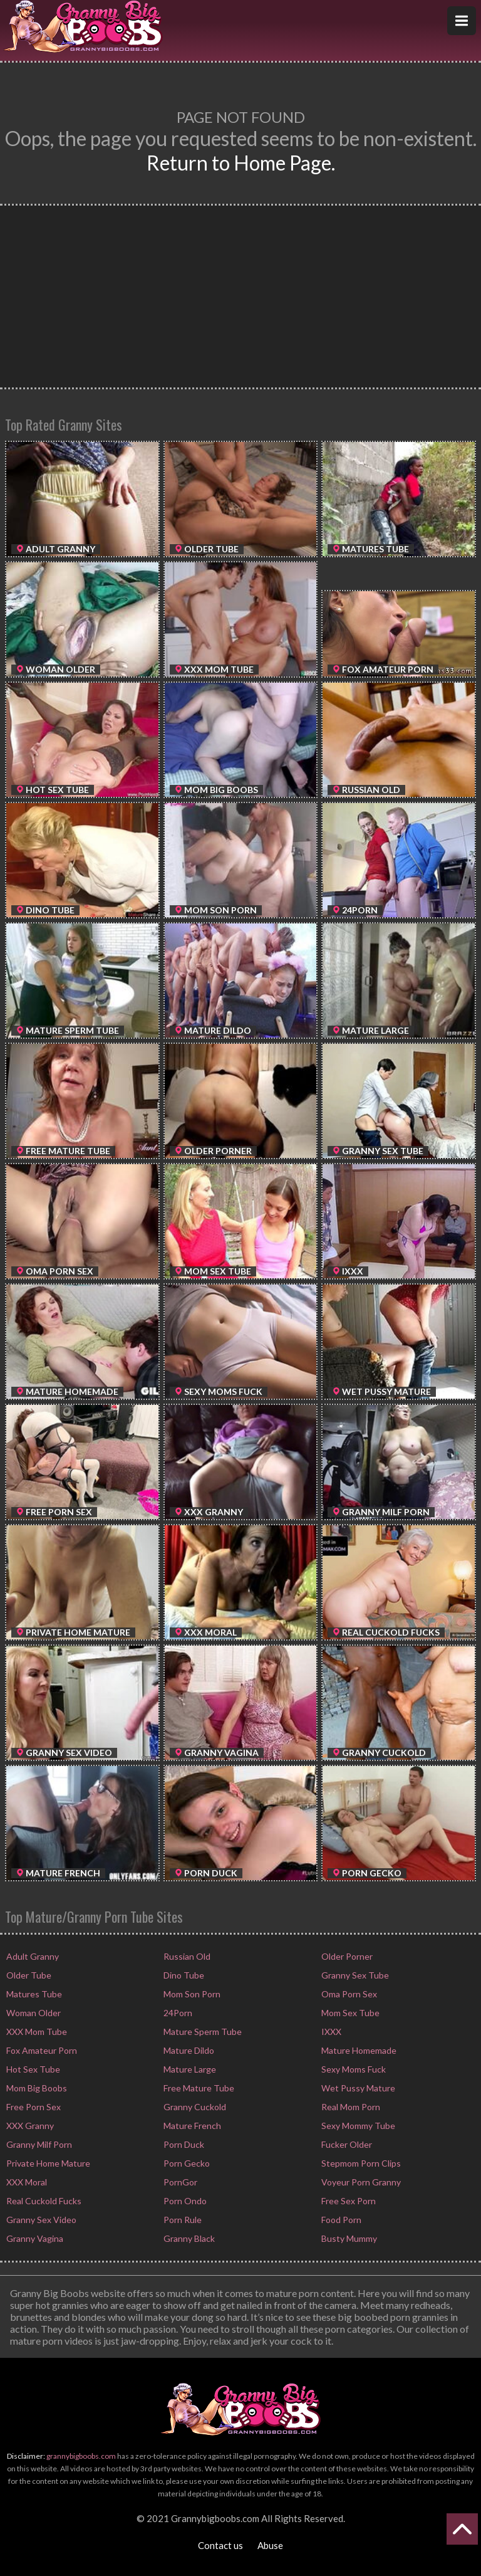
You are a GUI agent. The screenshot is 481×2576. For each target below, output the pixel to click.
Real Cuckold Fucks (42, 2200)
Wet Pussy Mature (357, 2088)
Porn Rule (182, 2219)
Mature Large (189, 2069)
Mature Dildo (188, 2050)
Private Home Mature (47, 2163)
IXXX (330, 2031)
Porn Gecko (186, 2163)
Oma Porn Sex (348, 1994)
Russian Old (186, 1956)
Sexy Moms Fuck (352, 2069)
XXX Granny (29, 2125)
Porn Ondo (184, 2200)
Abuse (270, 2545)
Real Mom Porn (349, 2106)
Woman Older (32, 2012)
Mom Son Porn (191, 1994)
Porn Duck (183, 2144)
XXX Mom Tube (35, 2031)
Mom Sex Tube (349, 2012)
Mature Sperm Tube (202, 2031)
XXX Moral (25, 2182)
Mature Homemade (357, 2050)
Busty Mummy (348, 2238)
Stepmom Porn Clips (360, 2163)
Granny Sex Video (40, 2219)
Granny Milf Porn (38, 2144)
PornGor (179, 2182)
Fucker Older (345, 2144)
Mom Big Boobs (35, 2088)
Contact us (220, 2545)
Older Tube (27, 1975)
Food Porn (340, 2219)
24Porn (177, 2012)
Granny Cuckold (194, 2106)
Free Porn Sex (32, 2106)
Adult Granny (31, 1956)
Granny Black (188, 2238)
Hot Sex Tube (32, 2069)
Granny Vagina (33, 2238)
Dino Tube (183, 1975)
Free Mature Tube (198, 2088)
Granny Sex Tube (354, 1975)
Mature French (191, 2125)
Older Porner (346, 1956)
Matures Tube (33, 1994)
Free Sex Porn (347, 2200)
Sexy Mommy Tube (357, 2125)
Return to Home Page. (241, 162)
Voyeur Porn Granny (360, 2182)
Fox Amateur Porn (40, 2050)
